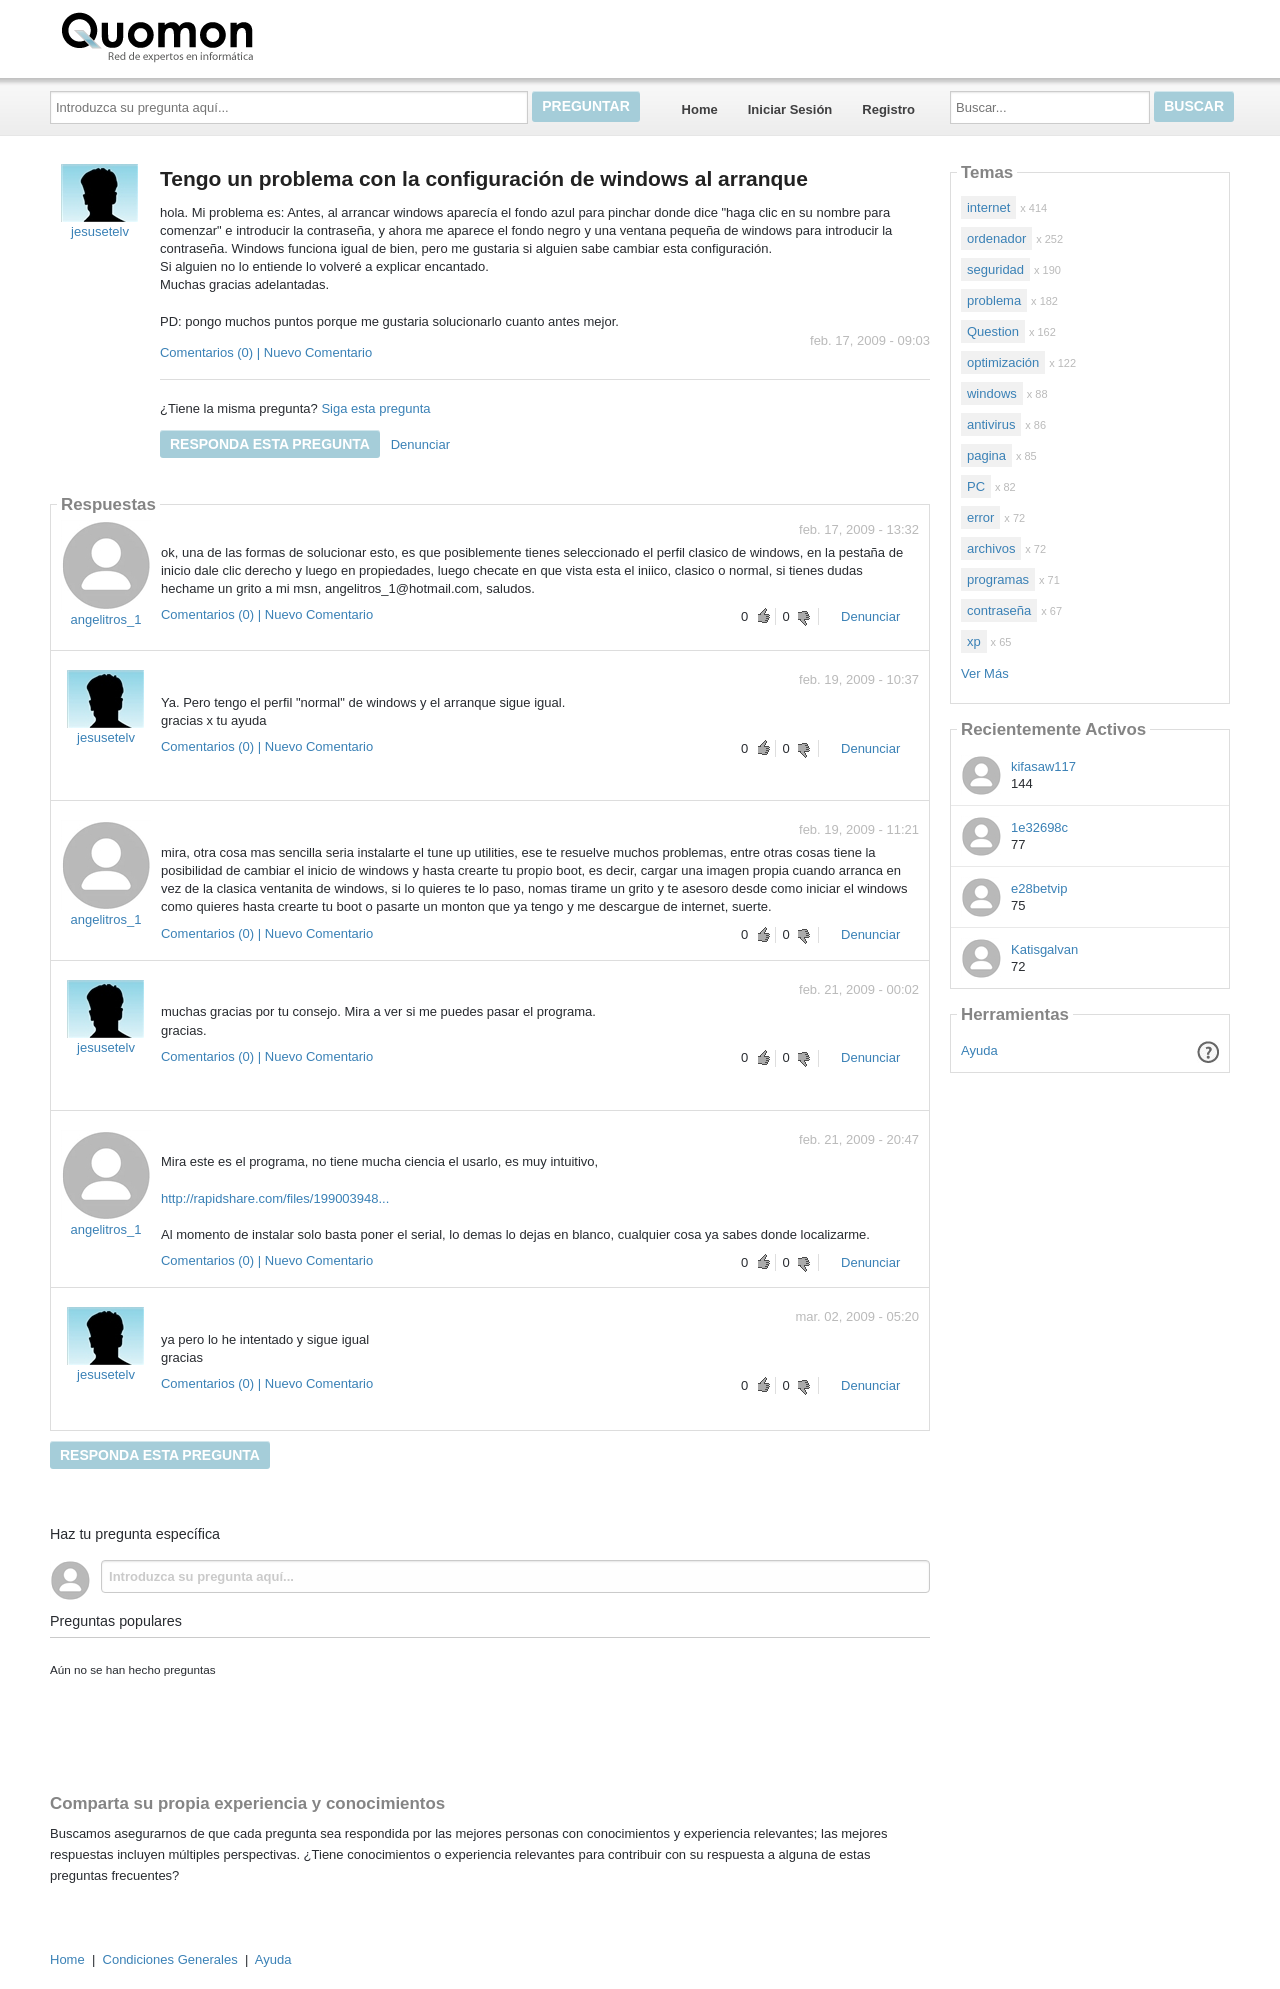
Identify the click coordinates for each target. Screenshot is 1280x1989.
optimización (1003, 362)
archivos (991, 548)
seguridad (995, 269)
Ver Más (985, 673)
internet (988, 207)
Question (993, 331)
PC (976, 486)
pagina (986, 455)
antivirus (991, 424)
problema (994, 300)
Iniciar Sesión (790, 109)
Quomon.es (221, 35)
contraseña (999, 610)
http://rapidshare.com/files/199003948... (275, 1198)
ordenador (996, 238)
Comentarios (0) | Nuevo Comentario (266, 352)
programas (998, 579)
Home (700, 109)
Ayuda (979, 1050)
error (980, 517)
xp (974, 641)
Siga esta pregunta (375, 408)
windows (992, 393)
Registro (888, 109)
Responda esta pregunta (270, 444)
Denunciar (420, 444)
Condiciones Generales (170, 1959)
